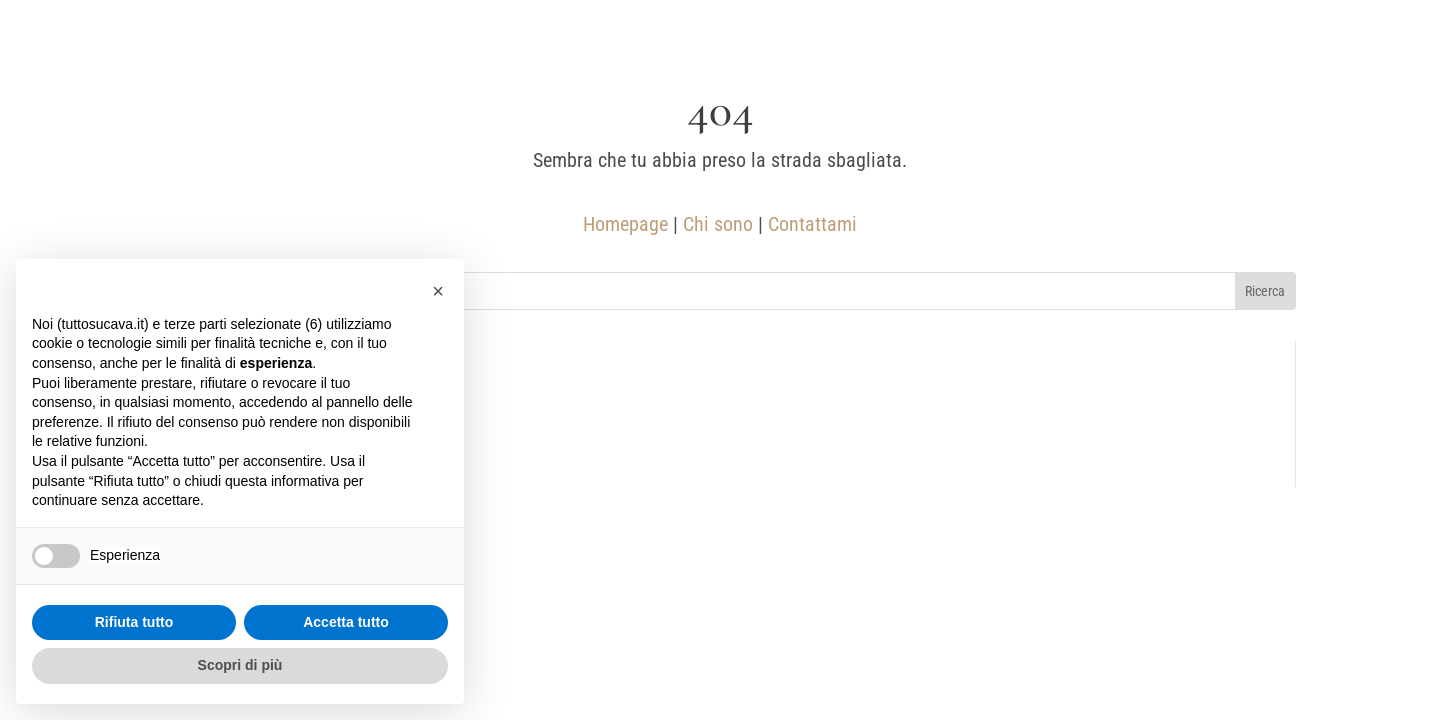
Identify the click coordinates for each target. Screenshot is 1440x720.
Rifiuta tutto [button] (134, 622)
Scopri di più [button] (240, 665)
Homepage (625, 224)
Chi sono (718, 224)
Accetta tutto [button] (346, 622)
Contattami (812, 224)
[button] (438, 291)
